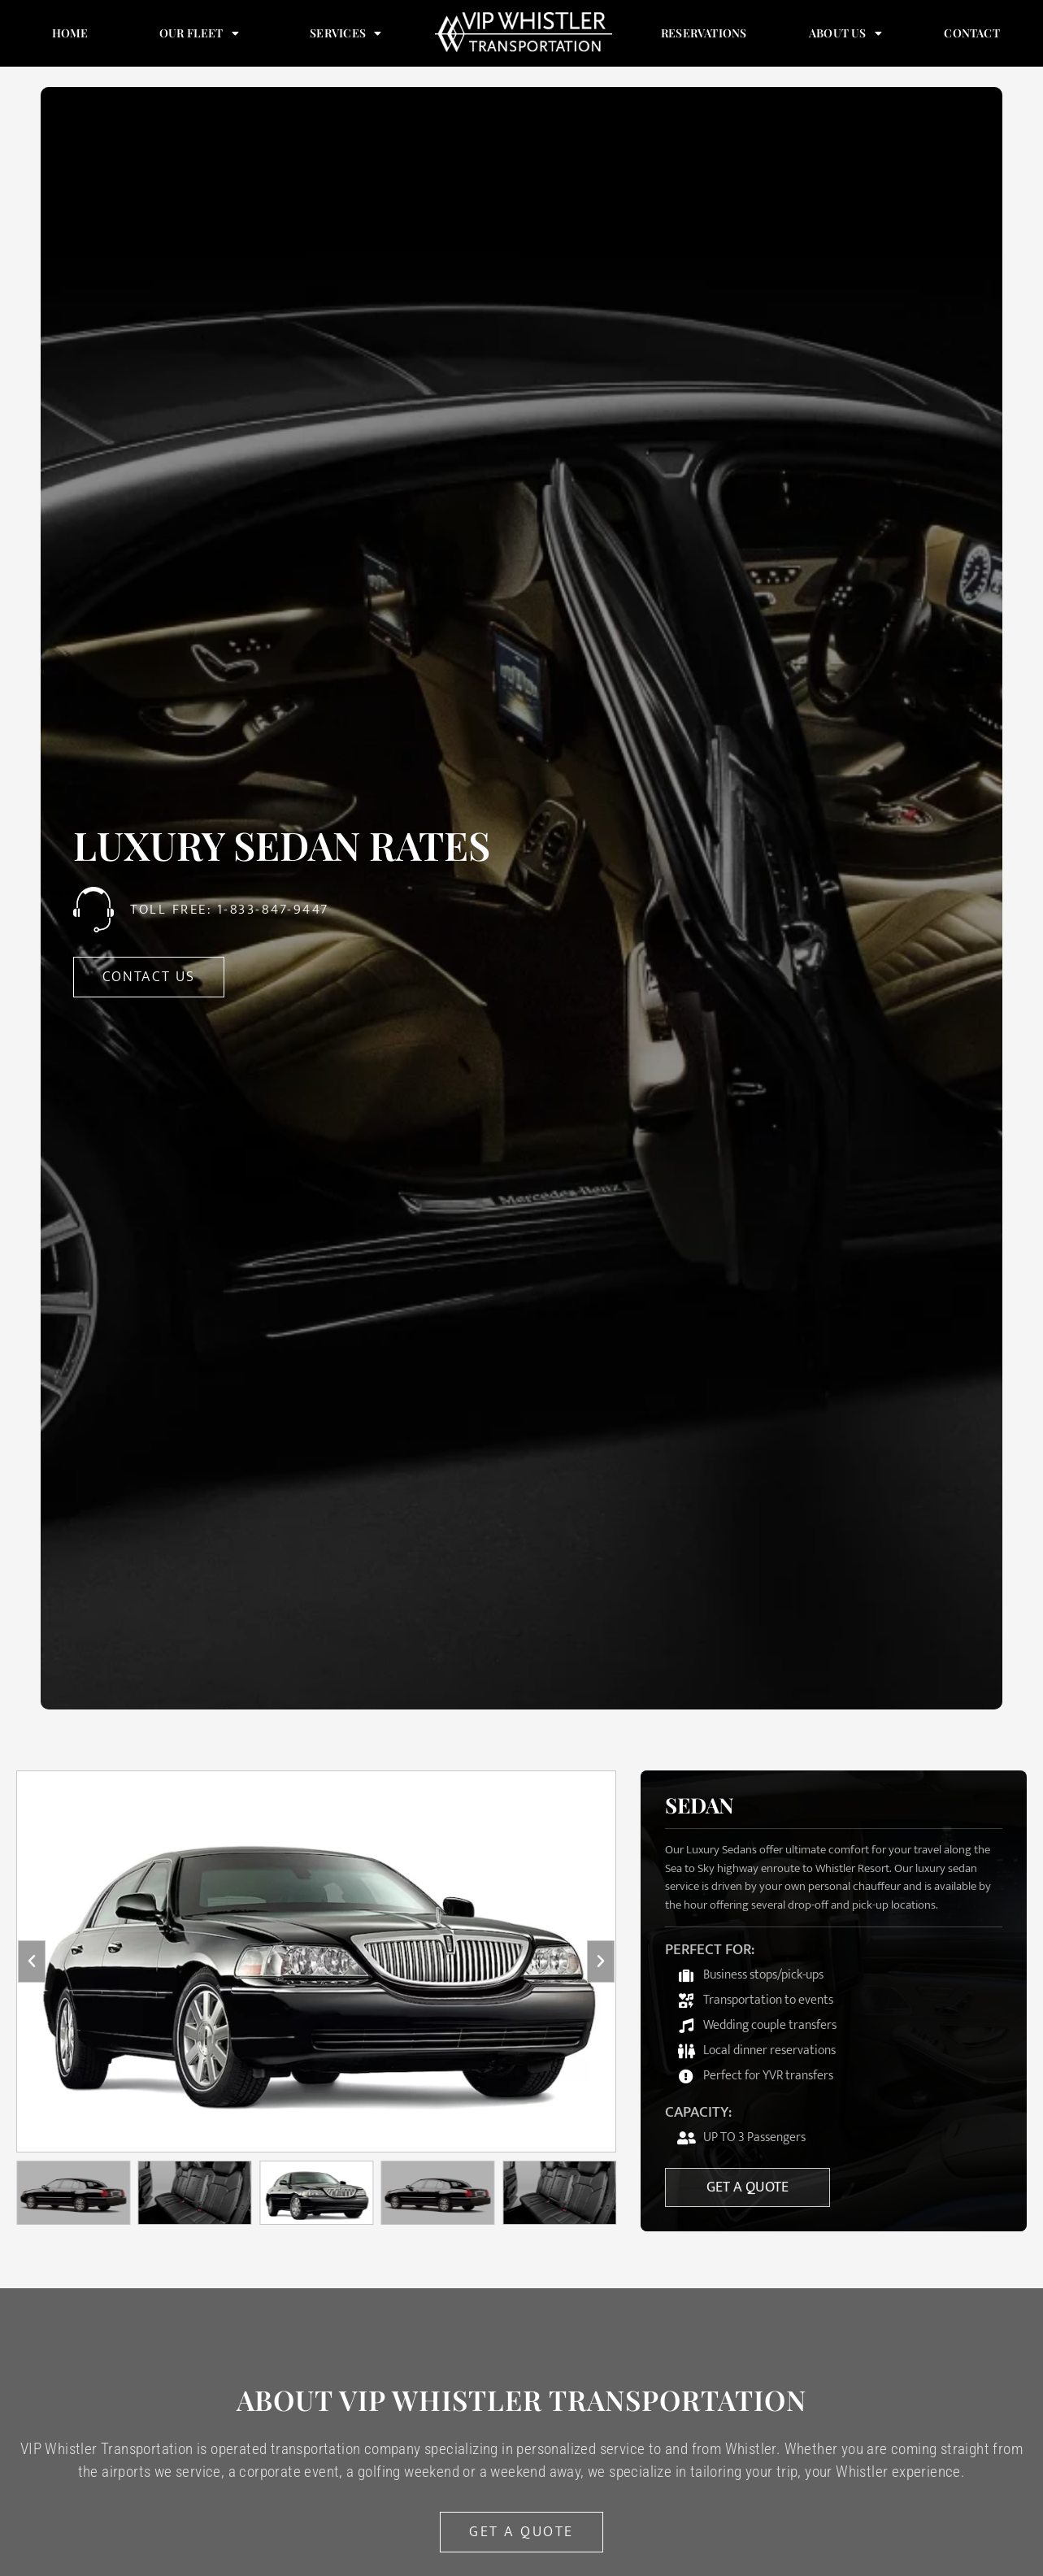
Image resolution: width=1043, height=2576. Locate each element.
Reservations (703, 33)
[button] (32, 1961)
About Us (845, 33)
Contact (971, 33)
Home (70, 33)
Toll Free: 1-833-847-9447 (229, 909)
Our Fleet (199, 33)
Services (346, 33)
